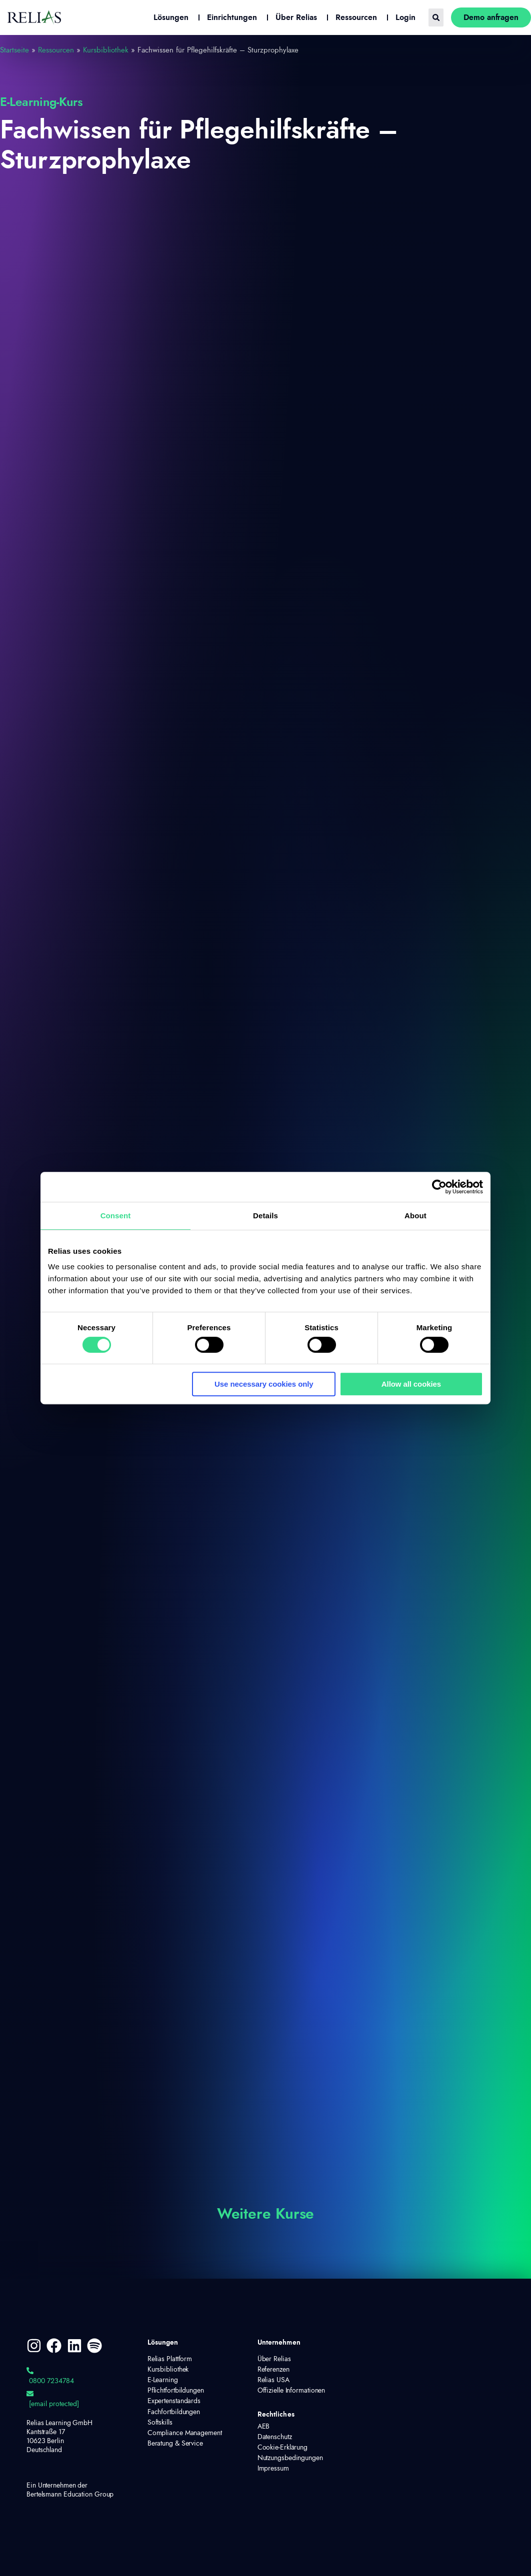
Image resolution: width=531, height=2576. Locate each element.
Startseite (14, 50)
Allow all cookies (411, 1384)
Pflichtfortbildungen (176, 2390)
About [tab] (415, 1215)
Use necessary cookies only (264, 1384)
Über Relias (274, 2359)
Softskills (160, 2422)
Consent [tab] (115, 1215)
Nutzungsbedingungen (290, 2458)
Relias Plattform (170, 2359)
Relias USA (274, 2380)
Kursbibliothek (105, 50)
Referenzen (274, 2369)
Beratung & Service (175, 2443)
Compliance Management (185, 2433)
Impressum (273, 2468)
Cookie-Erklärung (283, 2447)
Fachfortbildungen (174, 2412)
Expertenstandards (174, 2401)
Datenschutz (275, 2437)
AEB (264, 2426)
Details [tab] (265, 1215)
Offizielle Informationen (292, 2390)
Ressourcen (56, 50)
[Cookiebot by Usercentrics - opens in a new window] (439, 1186)
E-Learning (163, 2380)
